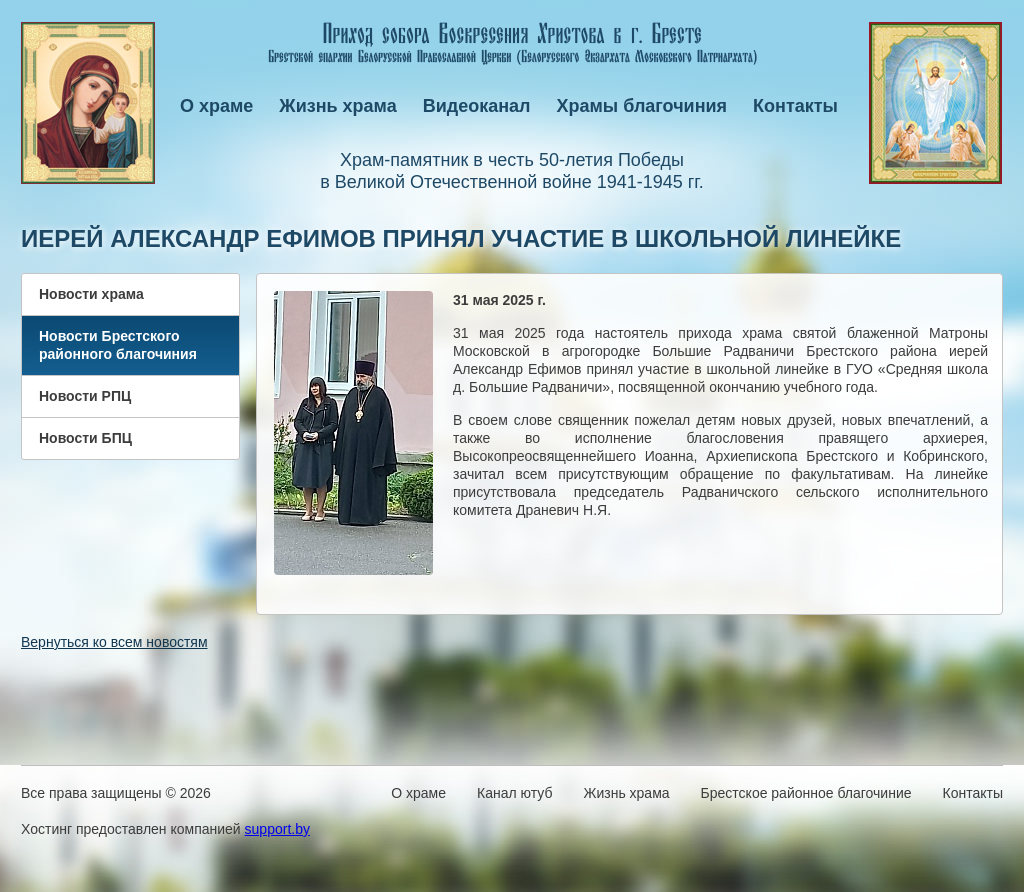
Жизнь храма (337, 106)
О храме (216, 106)
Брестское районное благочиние (806, 793)
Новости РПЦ (85, 396)
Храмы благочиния (642, 106)
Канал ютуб (514, 793)
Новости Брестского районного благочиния (118, 345)
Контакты (795, 106)
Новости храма (91, 294)
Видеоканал (477, 106)
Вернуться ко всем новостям (114, 642)
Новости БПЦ (85, 438)
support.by (277, 829)
